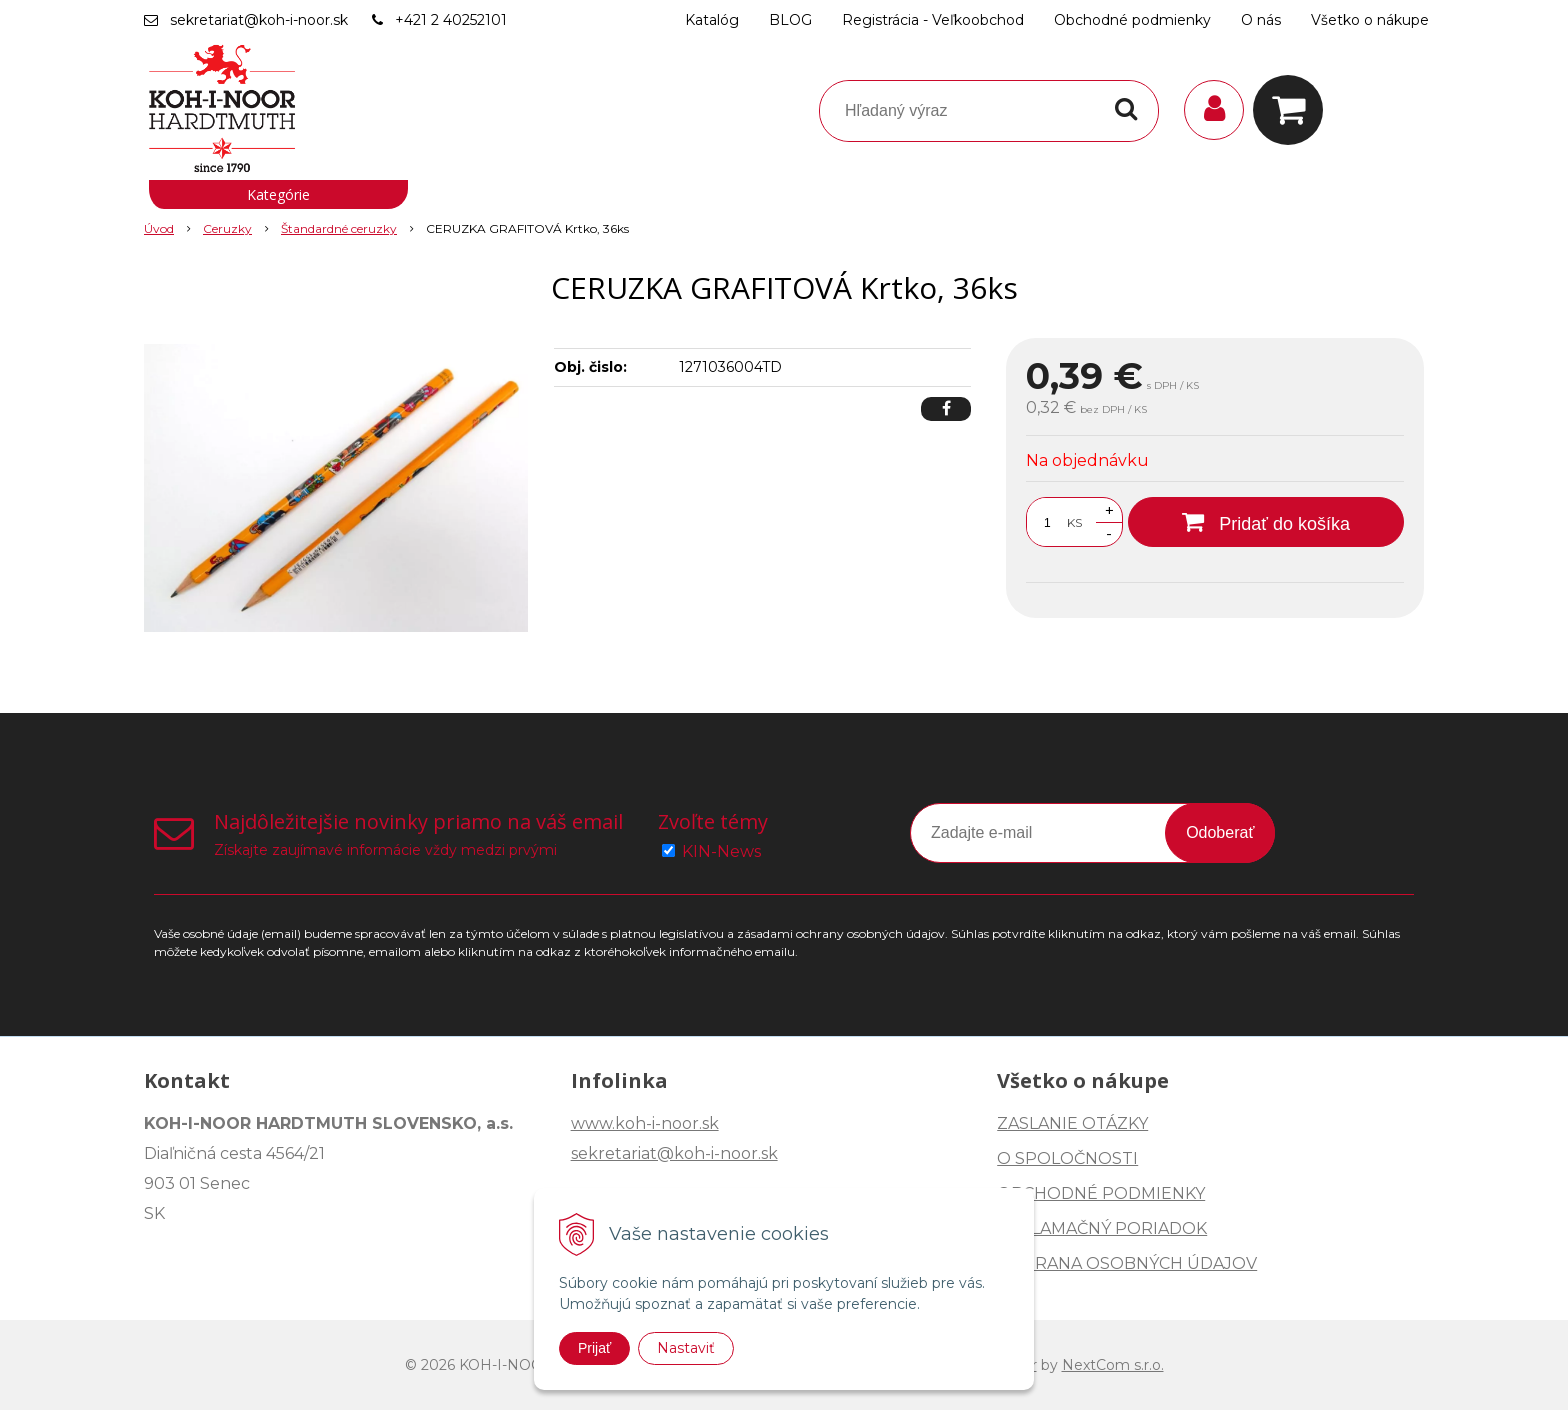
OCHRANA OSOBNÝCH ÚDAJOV (1127, 1263)
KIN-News (721, 851)
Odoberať (1220, 832)
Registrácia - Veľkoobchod (933, 20)
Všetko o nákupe (1370, 20)
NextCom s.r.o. (1113, 1365)
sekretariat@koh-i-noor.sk (259, 20)
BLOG (790, 20)
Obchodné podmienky (1132, 20)
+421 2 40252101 (451, 20)
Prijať (594, 1348)
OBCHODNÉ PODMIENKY (1101, 1193)
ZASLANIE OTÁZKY (1072, 1123)
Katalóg (712, 20)
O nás (1261, 20)
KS (1074, 522)
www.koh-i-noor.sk (645, 1123)
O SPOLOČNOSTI (1067, 1158)
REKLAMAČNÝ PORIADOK (1102, 1228)
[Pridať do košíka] (1266, 522)
